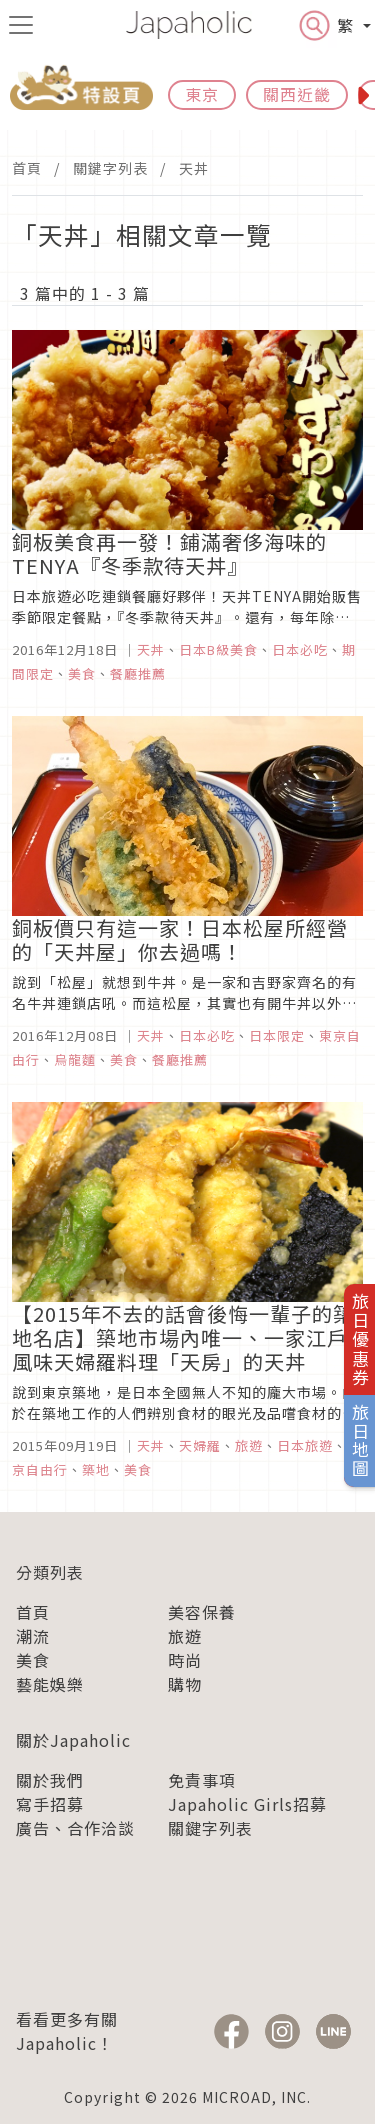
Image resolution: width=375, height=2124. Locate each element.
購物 (185, 1684)
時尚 (185, 1660)
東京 (202, 94)
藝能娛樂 (50, 1684)
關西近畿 (297, 94)
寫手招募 (50, 1804)
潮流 (33, 1636)
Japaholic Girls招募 (247, 1804)
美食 (33, 1660)
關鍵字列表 (110, 168)
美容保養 (202, 1612)
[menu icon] (21, 25)
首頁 (27, 168)
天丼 (194, 168)
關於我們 (50, 1780)
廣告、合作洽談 (75, 1828)
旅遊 (185, 1636)
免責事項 (202, 1780)
